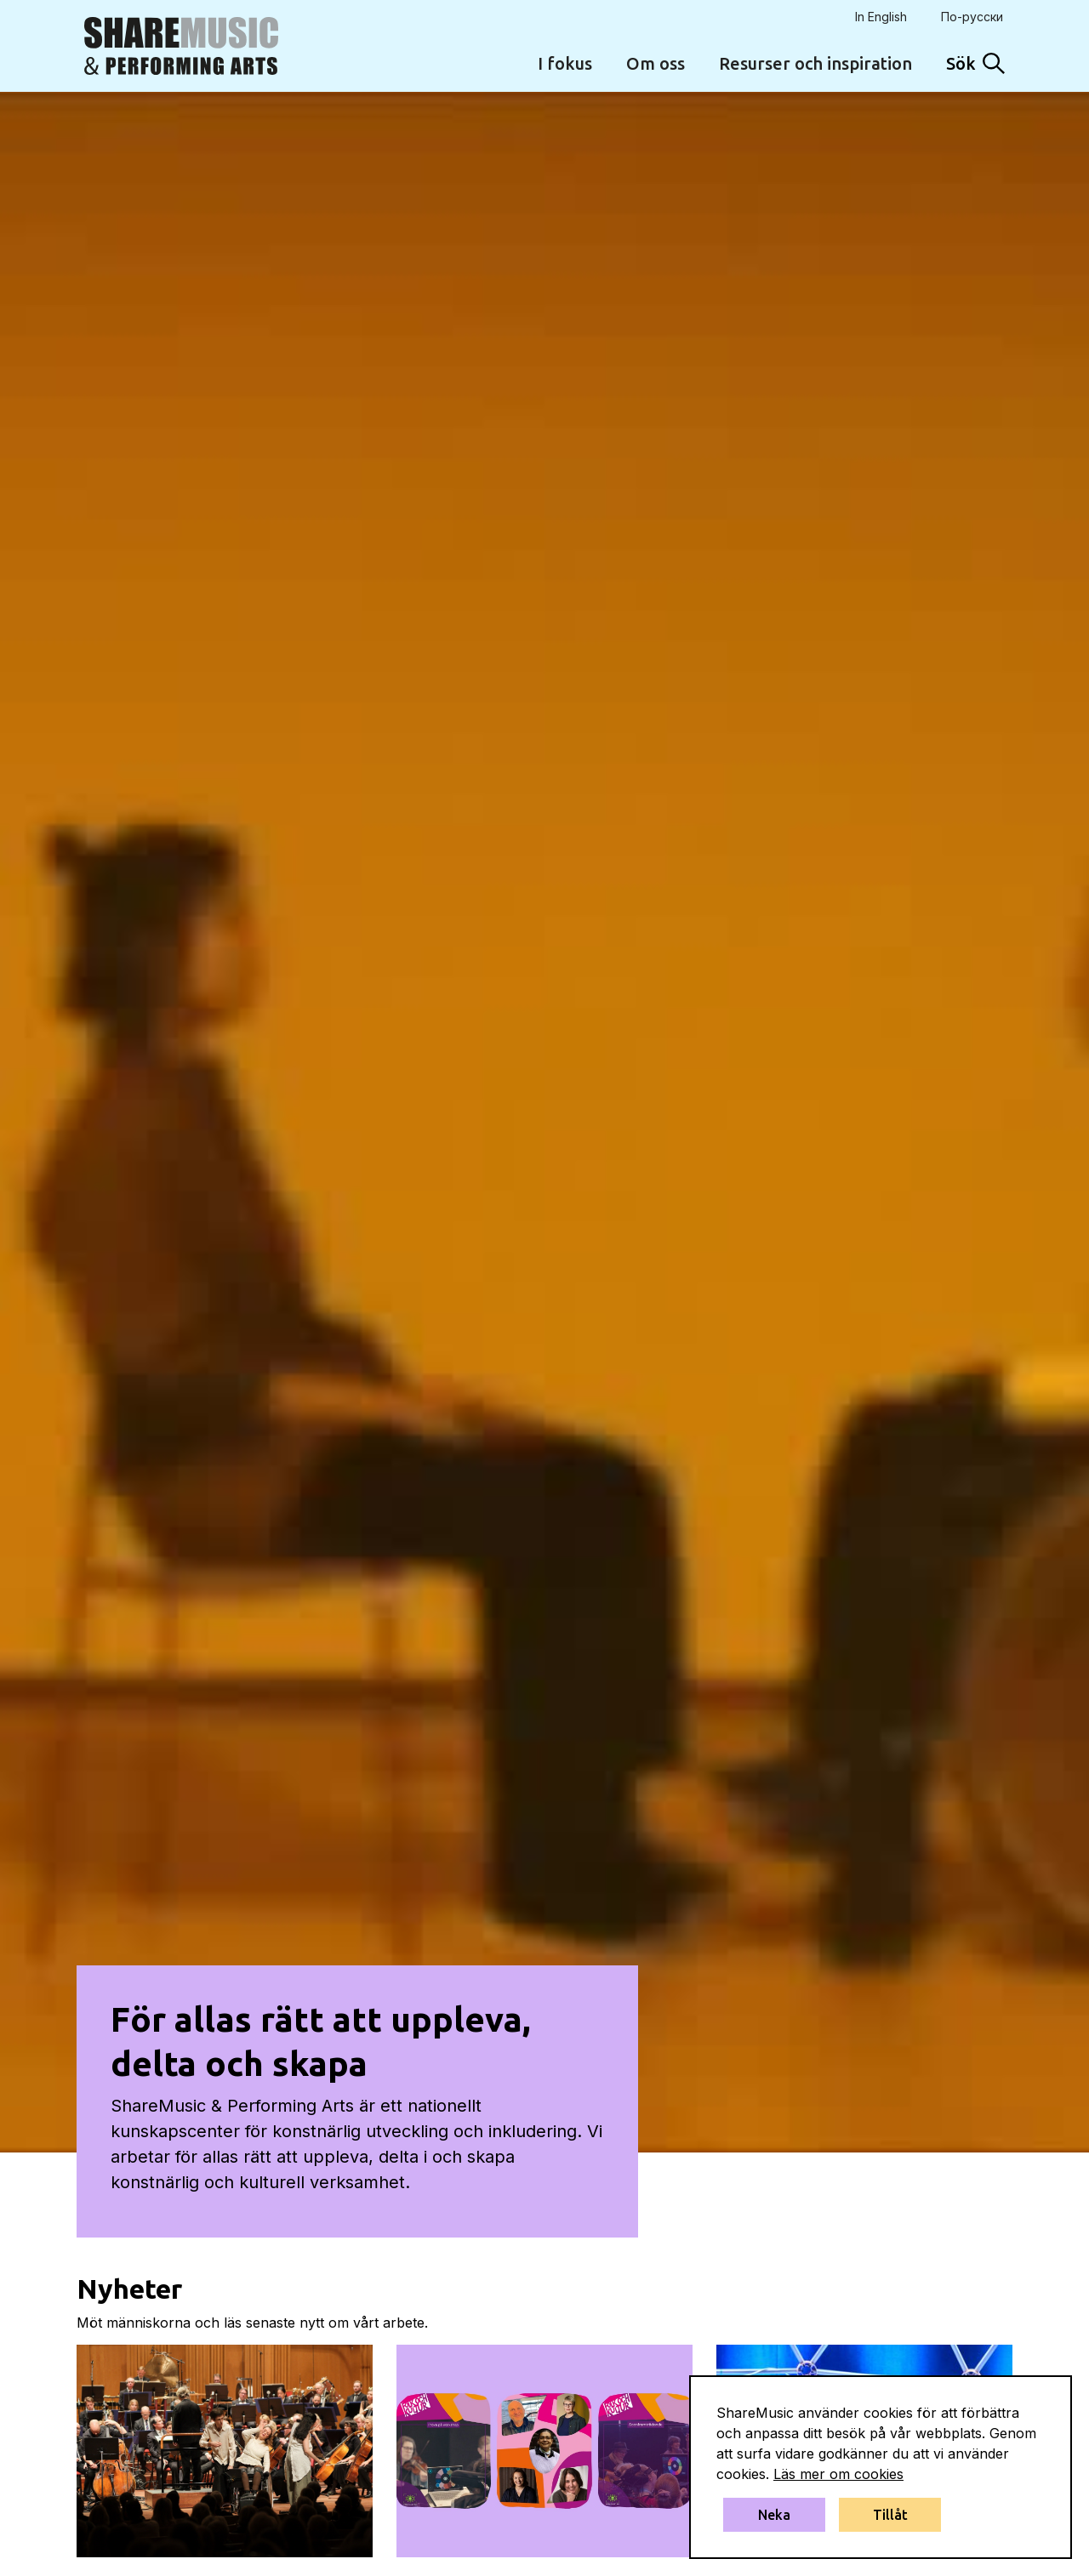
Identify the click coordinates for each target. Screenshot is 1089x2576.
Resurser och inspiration (815, 63)
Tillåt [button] (890, 2514)
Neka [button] (774, 2514)
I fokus (565, 63)
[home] (181, 46)
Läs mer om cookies (838, 2473)
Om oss (655, 63)
